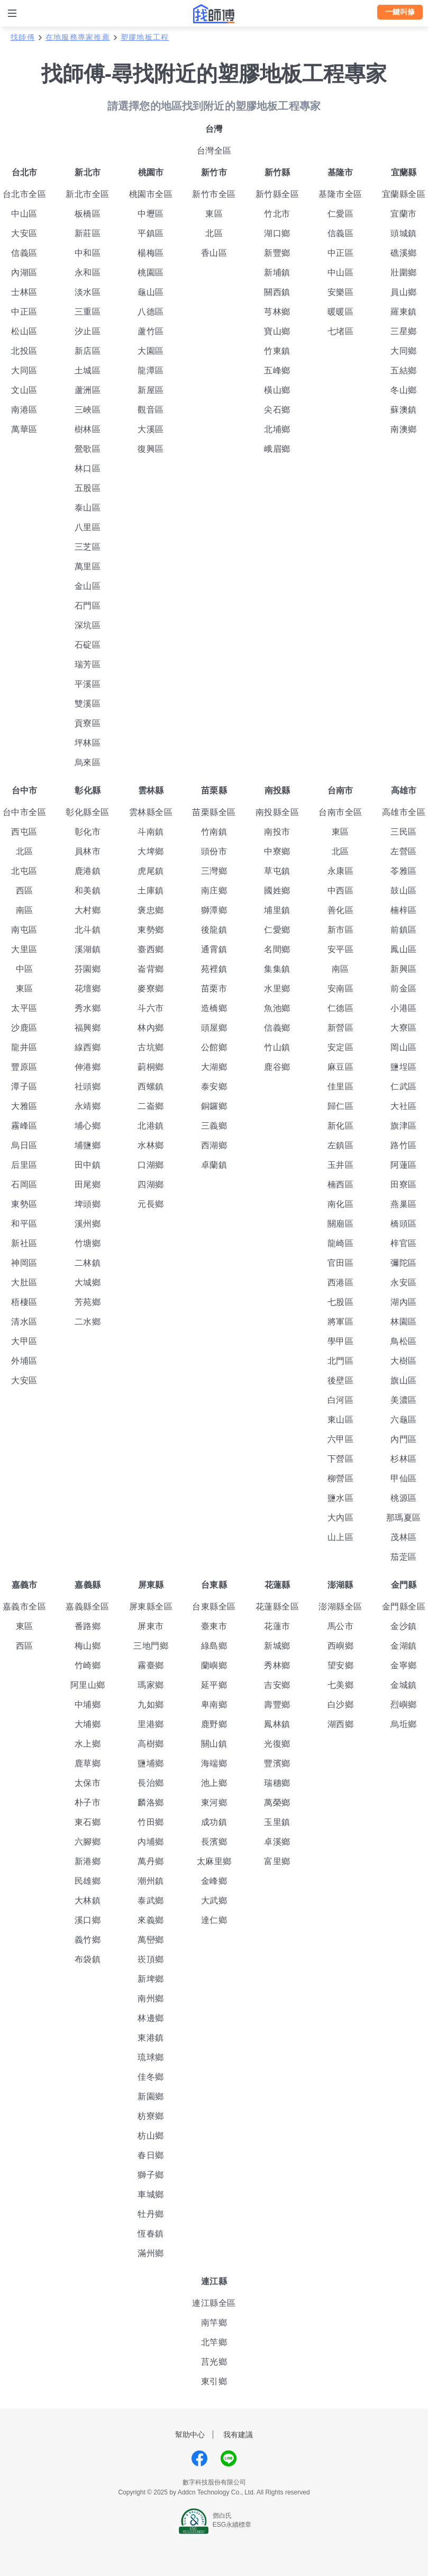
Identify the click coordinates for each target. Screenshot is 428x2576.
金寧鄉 (403, 1665)
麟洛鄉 (151, 1802)
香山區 (214, 252)
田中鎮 (88, 1164)
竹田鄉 (151, 1822)
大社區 (403, 1106)
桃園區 (151, 272)
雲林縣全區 (151, 812)
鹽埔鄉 (151, 1763)
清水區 (24, 1321)
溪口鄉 (88, 1920)
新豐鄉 (277, 252)
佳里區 (340, 1086)
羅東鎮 (403, 311)
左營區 (403, 851)
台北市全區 (25, 194)
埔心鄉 (88, 1125)
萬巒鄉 (151, 1939)
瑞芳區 (88, 664)
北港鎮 (151, 1125)
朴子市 (88, 1802)
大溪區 (151, 429)
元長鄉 (151, 1204)
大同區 (24, 370)
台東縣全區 (214, 1606)
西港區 (340, 1282)
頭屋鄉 (214, 1027)
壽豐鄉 (277, 1704)
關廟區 (340, 1223)
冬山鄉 (403, 390)
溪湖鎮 (88, 949)
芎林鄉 (277, 311)
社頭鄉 (88, 1086)
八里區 (88, 527)
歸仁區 (340, 1106)
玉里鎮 (277, 1822)
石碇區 (88, 644)
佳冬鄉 (151, 2076)
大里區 (24, 949)
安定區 (340, 1047)
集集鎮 (277, 968)
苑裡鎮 (214, 968)
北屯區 (24, 870)
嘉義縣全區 (88, 1606)
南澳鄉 (403, 429)
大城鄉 (88, 1282)
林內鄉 (151, 1027)
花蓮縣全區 (277, 1606)
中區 (24, 968)
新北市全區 (88, 194)
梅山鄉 (88, 1645)
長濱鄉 (214, 1841)
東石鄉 (88, 1822)
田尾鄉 (88, 1184)
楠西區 (340, 1184)
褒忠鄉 (151, 910)
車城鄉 (151, 2194)
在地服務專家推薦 (77, 37)
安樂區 (340, 292)
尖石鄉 (277, 409)
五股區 (88, 488)
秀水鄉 (88, 1008)
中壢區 (151, 213)
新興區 (403, 968)
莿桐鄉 (151, 1066)
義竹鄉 (88, 1939)
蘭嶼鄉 (214, 1665)
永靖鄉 (88, 1106)
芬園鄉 (88, 968)
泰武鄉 (151, 1900)
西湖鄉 (214, 1145)
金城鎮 (403, 1684)
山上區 (340, 1537)
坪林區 (88, 742)
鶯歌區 (88, 448)
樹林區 (88, 429)
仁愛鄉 (277, 929)
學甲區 (340, 1341)
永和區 (88, 272)
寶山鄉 (277, 331)
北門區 (340, 1360)
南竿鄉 (214, 2322)
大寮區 (403, 1027)
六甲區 (340, 1439)
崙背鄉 (151, 968)
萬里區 (88, 566)
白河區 (340, 1400)
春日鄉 (151, 2155)
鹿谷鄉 (277, 1066)
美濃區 (403, 1400)
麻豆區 (340, 1066)
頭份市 (214, 851)
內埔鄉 (151, 1841)
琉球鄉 (151, 2057)
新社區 (24, 1243)
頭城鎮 (403, 233)
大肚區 (24, 1282)
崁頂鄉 (151, 1959)
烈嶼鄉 (403, 1704)
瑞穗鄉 (277, 1782)
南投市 (277, 831)
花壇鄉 (88, 988)
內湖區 (24, 272)
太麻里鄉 (214, 1861)
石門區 (88, 605)
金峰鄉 (214, 1880)
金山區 (88, 586)
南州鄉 (151, 1998)
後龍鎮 (214, 929)
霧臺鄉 (151, 1665)
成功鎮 (214, 1822)
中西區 (340, 890)
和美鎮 (88, 890)
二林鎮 (88, 1262)
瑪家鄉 (151, 1684)
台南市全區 (340, 812)
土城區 (88, 370)
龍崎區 (340, 1243)
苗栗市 (214, 988)
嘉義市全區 (25, 1606)
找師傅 (23, 37)
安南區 (340, 988)
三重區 (88, 311)
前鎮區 (403, 929)
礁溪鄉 (403, 252)
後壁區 (340, 1380)
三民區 (403, 831)
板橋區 (88, 213)
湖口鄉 (277, 233)
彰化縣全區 (88, 812)
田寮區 (403, 1184)
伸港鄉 (88, 1066)
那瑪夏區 (403, 1517)
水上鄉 (88, 1743)
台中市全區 (25, 812)
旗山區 (403, 1380)
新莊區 (88, 233)
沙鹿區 (24, 1027)
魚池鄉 (277, 1008)
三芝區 (88, 546)
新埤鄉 (151, 1978)
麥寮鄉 (151, 988)
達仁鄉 (214, 1920)
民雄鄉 (88, 1880)
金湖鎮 (403, 1645)
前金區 (403, 988)
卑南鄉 (214, 1704)
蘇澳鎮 (403, 409)
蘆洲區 (88, 390)
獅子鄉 (151, 2174)
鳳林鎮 (277, 1724)
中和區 (88, 252)
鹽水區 (340, 1497)
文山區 (24, 390)
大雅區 (24, 1106)
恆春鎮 (151, 2233)
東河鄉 (214, 1802)
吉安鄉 (277, 1684)
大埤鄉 (151, 851)
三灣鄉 (214, 870)
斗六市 (151, 1008)
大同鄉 (403, 350)
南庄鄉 (214, 890)
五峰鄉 (277, 370)
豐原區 (24, 1066)
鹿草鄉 (88, 1763)
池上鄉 (214, 1782)
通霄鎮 (214, 949)
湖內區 (403, 1302)
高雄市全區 (404, 812)
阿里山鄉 (87, 1684)
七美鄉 (340, 1684)
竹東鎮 (277, 350)
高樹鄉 (151, 1743)
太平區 (24, 1008)
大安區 (24, 233)
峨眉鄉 (277, 448)
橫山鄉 (277, 390)
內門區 (403, 1439)
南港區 (24, 409)
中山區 (24, 213)
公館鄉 (214, 1047)
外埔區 (24, 1360)
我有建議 (238, 2434)
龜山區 (151, 292)
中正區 (24, 311)
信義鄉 (277, 1027)
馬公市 (340, 1626)
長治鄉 (151, 1782)
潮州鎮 (151, 1880)
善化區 (340, 910)
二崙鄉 (151, 1106)
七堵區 (340, 331)
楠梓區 (403, 910)
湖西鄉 (340, 1724)
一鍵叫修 (400, 11)
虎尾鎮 (151, 870)
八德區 (151, 311)
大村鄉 (88, 910)
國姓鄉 (277, 890)
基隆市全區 (340, 194)
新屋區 (151, 390)
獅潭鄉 (214, 910)
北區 (214, 233)
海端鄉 (214, 1763)
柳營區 (340, 1478)
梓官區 (403, 1243)
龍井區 (24, 1047)
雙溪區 (88, 703)
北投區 (24, 350)
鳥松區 (403, 1341)
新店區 (88, 350)
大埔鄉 (88, 1724)
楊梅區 (151, 252)
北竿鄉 (214, 2342)
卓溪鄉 (277, 1841)
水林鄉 (151, 1145)
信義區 (24, 252)
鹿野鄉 (214, 1724)
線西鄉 (88, 1047)
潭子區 (24, 1086)
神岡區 (24, 1262)
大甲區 (24, 1341)
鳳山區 (403, 949)
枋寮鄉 (151, 2116)
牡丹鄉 (151, 2214)
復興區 (151, 448)
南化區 (340, 1204)
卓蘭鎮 (214, 1164)
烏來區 (88, 762)
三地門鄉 (150, 1645)
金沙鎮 (403, 1626)
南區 (24, 910)
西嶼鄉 (340, 1645)
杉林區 (403, 1458)
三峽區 (88, 409)
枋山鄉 (151, 2135)
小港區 (403, 1008)
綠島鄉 (214, 1645)
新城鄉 (277, 1645)
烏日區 (24, 1145)
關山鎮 (214, 1743)
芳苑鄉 (88, 1302)
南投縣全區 (277, 812)
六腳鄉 (88, 1841)
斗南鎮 (151, 831)
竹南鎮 (214, 831)
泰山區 (88, 507)
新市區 (340, 929)
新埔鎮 (277, 272)
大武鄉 (214, 1900)
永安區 (403, 1282)
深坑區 (88, 625)
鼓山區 (403, 890)
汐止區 (88, 331)
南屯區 (24, 929)
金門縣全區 (404, 1606)
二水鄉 (88, 1321)
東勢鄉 (151, 929)
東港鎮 (151, 2037)
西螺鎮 (151, 1086)
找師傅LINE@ (228, 2458)
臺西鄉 (151, 949)
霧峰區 (24, 1125)
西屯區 (24, 831)
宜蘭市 (403, 213)
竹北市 (277, 213)
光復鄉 (277, 1743)
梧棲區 (24, 1302)
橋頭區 (403, 1223)
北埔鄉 (277, 429)
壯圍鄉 (403, 272)
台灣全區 (214, 150)
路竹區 (403, 1145)
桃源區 (403, 1497)
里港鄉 (151, 1724)
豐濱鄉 (277, 1763)
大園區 (151, 350)
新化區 (340, 1125)
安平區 (340, 949)
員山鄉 (403, 292)
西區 (24, 890)
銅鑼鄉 (214, 1106)
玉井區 (340, 1164)
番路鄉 (88, 1626)
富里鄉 (277, 1861)
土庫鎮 (151, 890)
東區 (214, 213)
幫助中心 (190, 2434)
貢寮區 (88, 723)
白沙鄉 (340, 1704)
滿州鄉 (151, 2253)
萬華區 (24, 429)
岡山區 (403, 1047)
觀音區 (151, 409)
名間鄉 (277, 949)
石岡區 (24, 1184)
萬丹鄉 (151, 1861)
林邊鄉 (151, 2018)
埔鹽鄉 (88, 1145)
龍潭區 (151, 370)
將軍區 (340, 1321)
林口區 (88, 468)
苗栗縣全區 (214, 812)
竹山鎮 (277, 1047)
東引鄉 (214, 2381)
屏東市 (151, 1626)
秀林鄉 (277, 1665)
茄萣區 (403, 1556)
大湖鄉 (214, 1066)
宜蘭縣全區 (404, 194)
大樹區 (403, 1360)
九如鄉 (151, 1704)
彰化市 (88, 831)
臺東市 (214, 1626)
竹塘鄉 (88, 1243)
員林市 (88, 851)
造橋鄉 (214, 1008)
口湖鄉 (151, 1164)
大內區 (340, 1517)
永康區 (340, 870)
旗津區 (403, 1125)
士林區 (24, 292)
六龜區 (403, 1419)
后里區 (24, 1164)
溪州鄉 (88, 1223)
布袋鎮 (88, 1959)
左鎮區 (340, 1145)
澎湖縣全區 (340, 1606)
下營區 (340, 1458)
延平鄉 (214, 1684)
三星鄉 (403, 331)
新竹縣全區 (277, 194)
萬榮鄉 (277, 1802)
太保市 (88, 1782)
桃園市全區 (151, 194)
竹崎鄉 (88, 1665)
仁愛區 (340, 213)
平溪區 (88, 683)
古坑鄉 (151, 1047)
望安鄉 (340, 1665)
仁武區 (403, 1086)
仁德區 (340, 1008)
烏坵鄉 (403, 1724)
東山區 (340, 1419)
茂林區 (403, 1537)
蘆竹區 (151, 331)
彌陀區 (403, 1262)
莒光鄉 (214, 2361)
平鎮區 (151, 233)
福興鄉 (88, 1027)
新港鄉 (88, 1861)
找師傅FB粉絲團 (199, 2458)
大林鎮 (88, 1900)
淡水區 (88, 292)
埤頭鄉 (88, 1204)
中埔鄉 (88, 1704)
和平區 (24, 1223)
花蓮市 (277, 1626)
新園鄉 (151, 2096)
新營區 (340, 1027)
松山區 (24, 331)
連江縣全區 (214, 2302)
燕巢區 (403, 1204)
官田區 (340, 1262)
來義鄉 (151, 1920)
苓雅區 (403, 870)
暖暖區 (340, 311)
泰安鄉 (214, 1086)
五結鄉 (403, 370)
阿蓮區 (403, 1164)
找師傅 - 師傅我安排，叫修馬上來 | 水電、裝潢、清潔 (214, 13)
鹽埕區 (403, 1066)
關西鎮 (277, 292)
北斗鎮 (88, 929)
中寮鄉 (277, 851)
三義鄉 (214, 1125)
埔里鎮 (277, 910)
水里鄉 (277, 988)
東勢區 (24, 1204)
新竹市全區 (214, 194)
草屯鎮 (277, 870)
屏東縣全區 (151, 1606)
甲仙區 (403, 1478)
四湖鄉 (151, 1184)
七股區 (340, 1302)
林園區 (403, 1321)
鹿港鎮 (88, 870)
